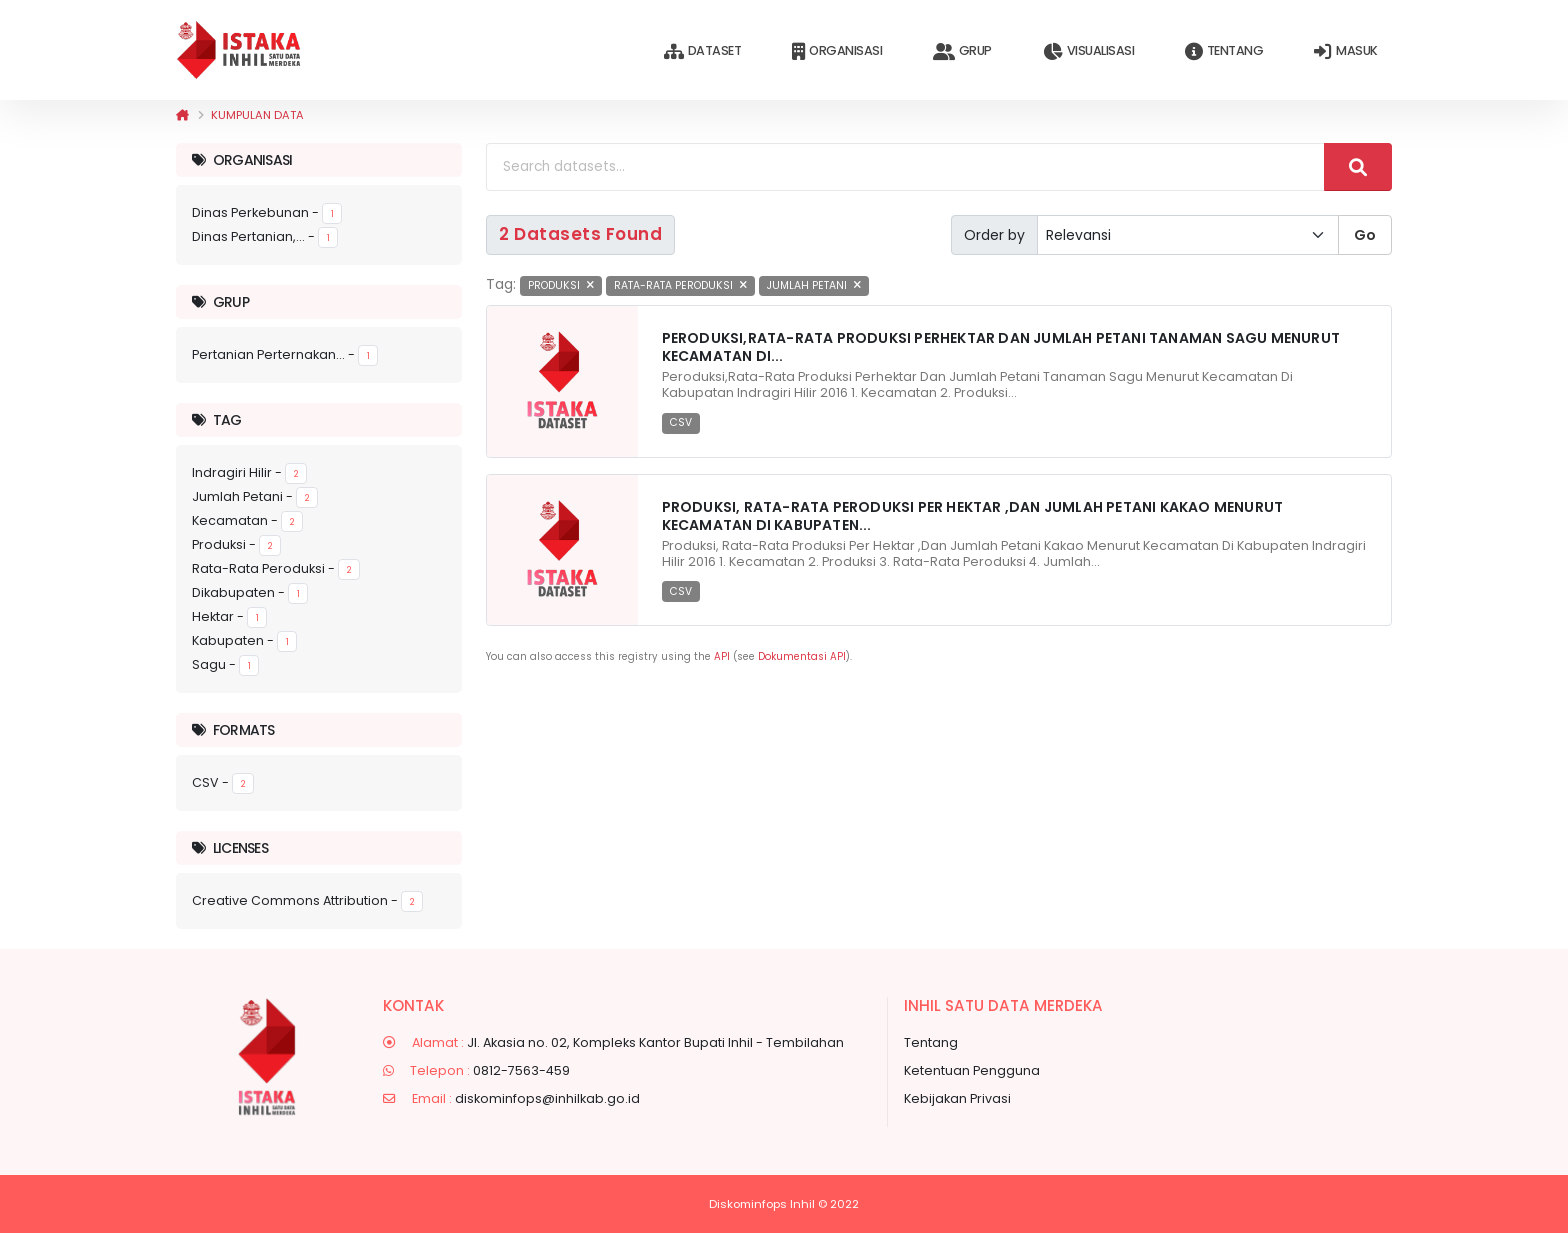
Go (1365, 235)
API (722, 656)
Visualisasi (1088, 51)
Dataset (702, 51)
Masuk (1345, 51)
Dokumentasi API (802, 656)
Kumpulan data (257, 115)
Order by (994, 235)
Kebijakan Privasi (957, 1098)
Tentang (1224, 51)
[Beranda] (182, 115)
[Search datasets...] (905, 167)
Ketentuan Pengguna (972, 1070)
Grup (962, 51)
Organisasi (837, 51)
